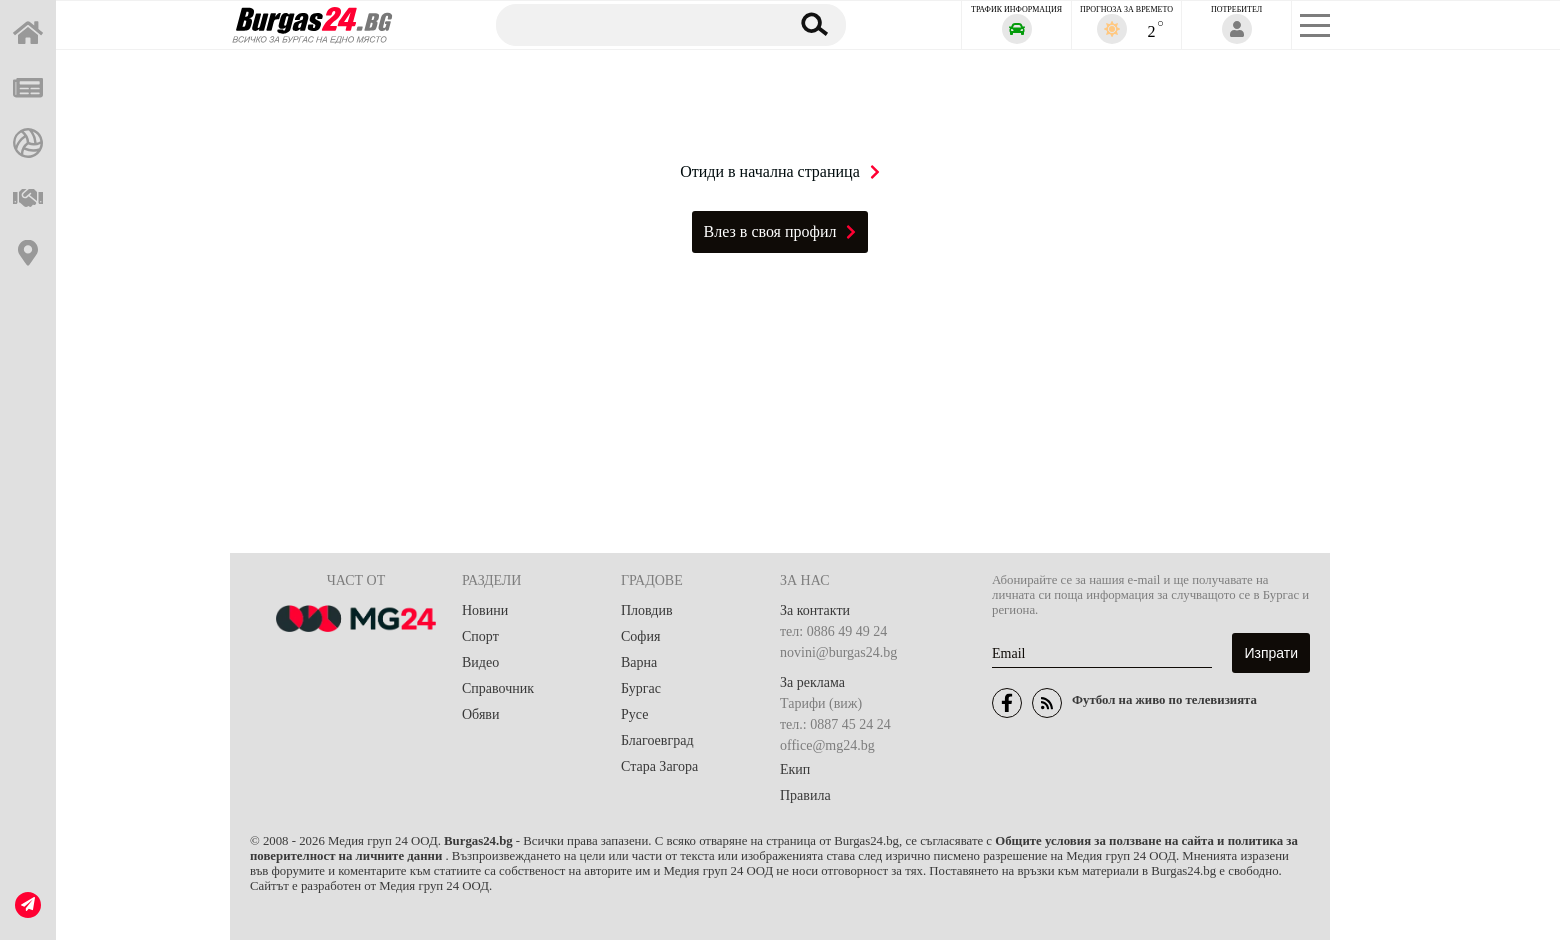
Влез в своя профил (780, 231)
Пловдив (647, 610)
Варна (639, 662)
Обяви (480, 714)
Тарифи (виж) (821, 703)
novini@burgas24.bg (838, 652)
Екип (795, 769)
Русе (634, 714)
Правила (805, 795)
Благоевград (657, 740)
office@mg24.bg (827, 745)
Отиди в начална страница (780, 171)
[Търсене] (633, 24)
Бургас (641, 688)
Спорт (480, 636)
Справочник (498, 688)
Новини (485, 610)
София (640, 636)
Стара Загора (659, 766)
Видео (480, 662)
